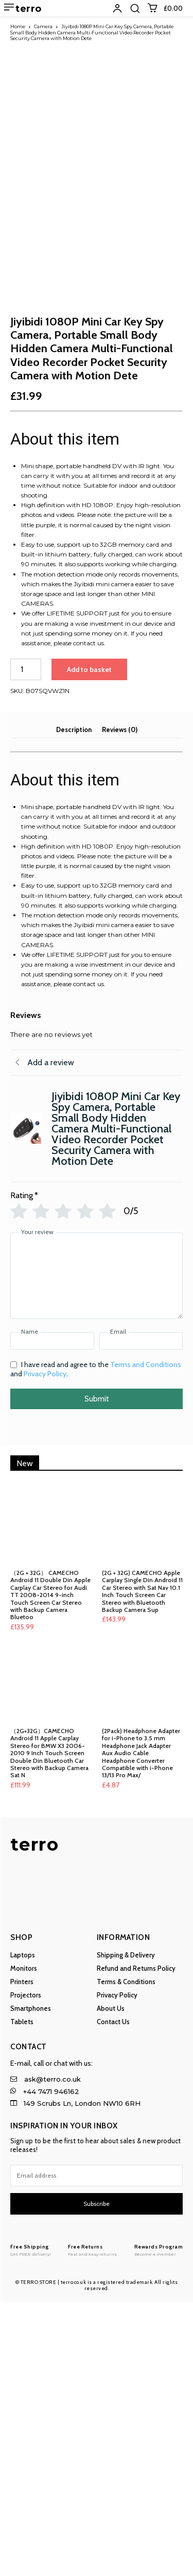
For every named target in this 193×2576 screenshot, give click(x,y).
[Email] (141, 1615)
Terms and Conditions (145, 1639)
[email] (96, 2449)
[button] (135, 8)
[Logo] (30, 2524)
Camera (43, 26)
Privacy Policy (45, 1648)
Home (17, 26)
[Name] (52, 1615)
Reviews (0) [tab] (119, 1004)
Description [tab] (74, 1004)
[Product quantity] (25, 944)
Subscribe (96, 2478)
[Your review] (96, 1550)
